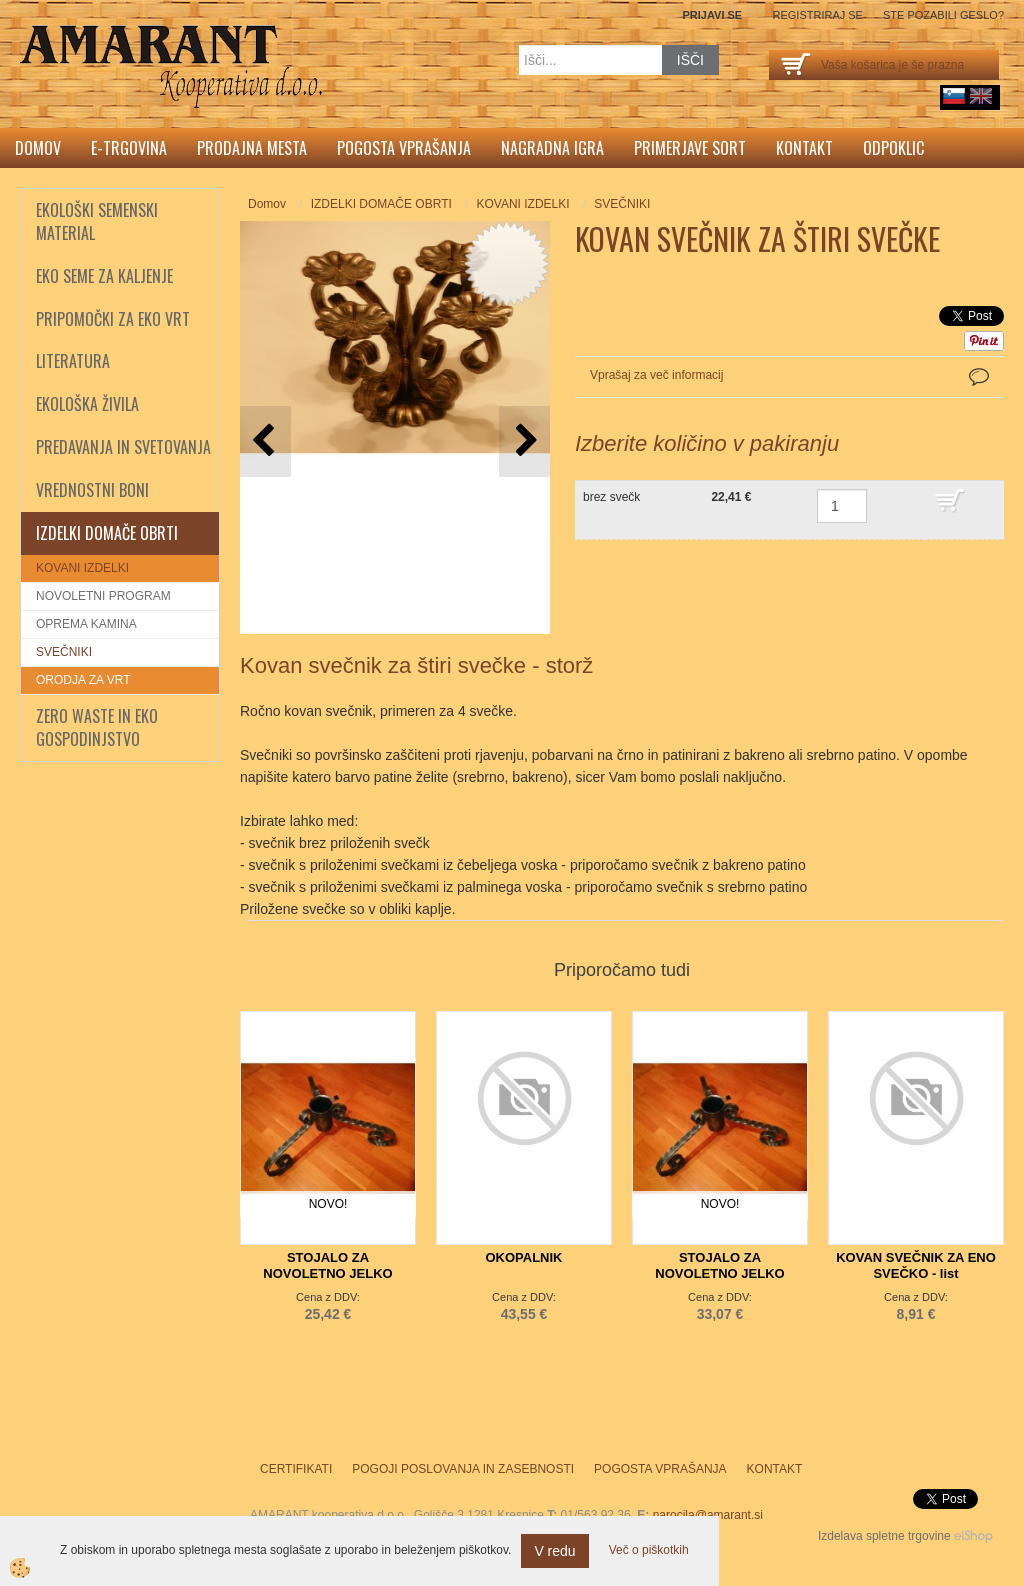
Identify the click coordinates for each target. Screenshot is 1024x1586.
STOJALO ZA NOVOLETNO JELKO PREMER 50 (327, 1273)
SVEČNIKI (64, 652)
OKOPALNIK (523, 1257)
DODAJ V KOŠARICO (964, 510)
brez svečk (611, 497)
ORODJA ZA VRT (83, 680)
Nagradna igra (552, 148)
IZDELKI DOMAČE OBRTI (381, 204)
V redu (554, 1551)
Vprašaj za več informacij (656, 375)
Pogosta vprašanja (404, 148)
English (981, 96)
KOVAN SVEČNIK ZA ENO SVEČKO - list (916, 1265)
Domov (38, 148)
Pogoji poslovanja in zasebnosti (463, 1469)
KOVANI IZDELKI (82, 568)
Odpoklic (893, 148)
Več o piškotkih (649, 1550)
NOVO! (328, 1204)
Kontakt (804, 148)
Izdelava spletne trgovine (884, 1536)
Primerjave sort (690, 148)
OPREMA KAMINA (86, 624)
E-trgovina (129, 148)
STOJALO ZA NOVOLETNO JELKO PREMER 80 (719, 1273)
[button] (524, 441)
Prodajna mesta (252, 148)
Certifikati (296, 1469)
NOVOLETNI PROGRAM (103, 596)
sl (954, 96)
